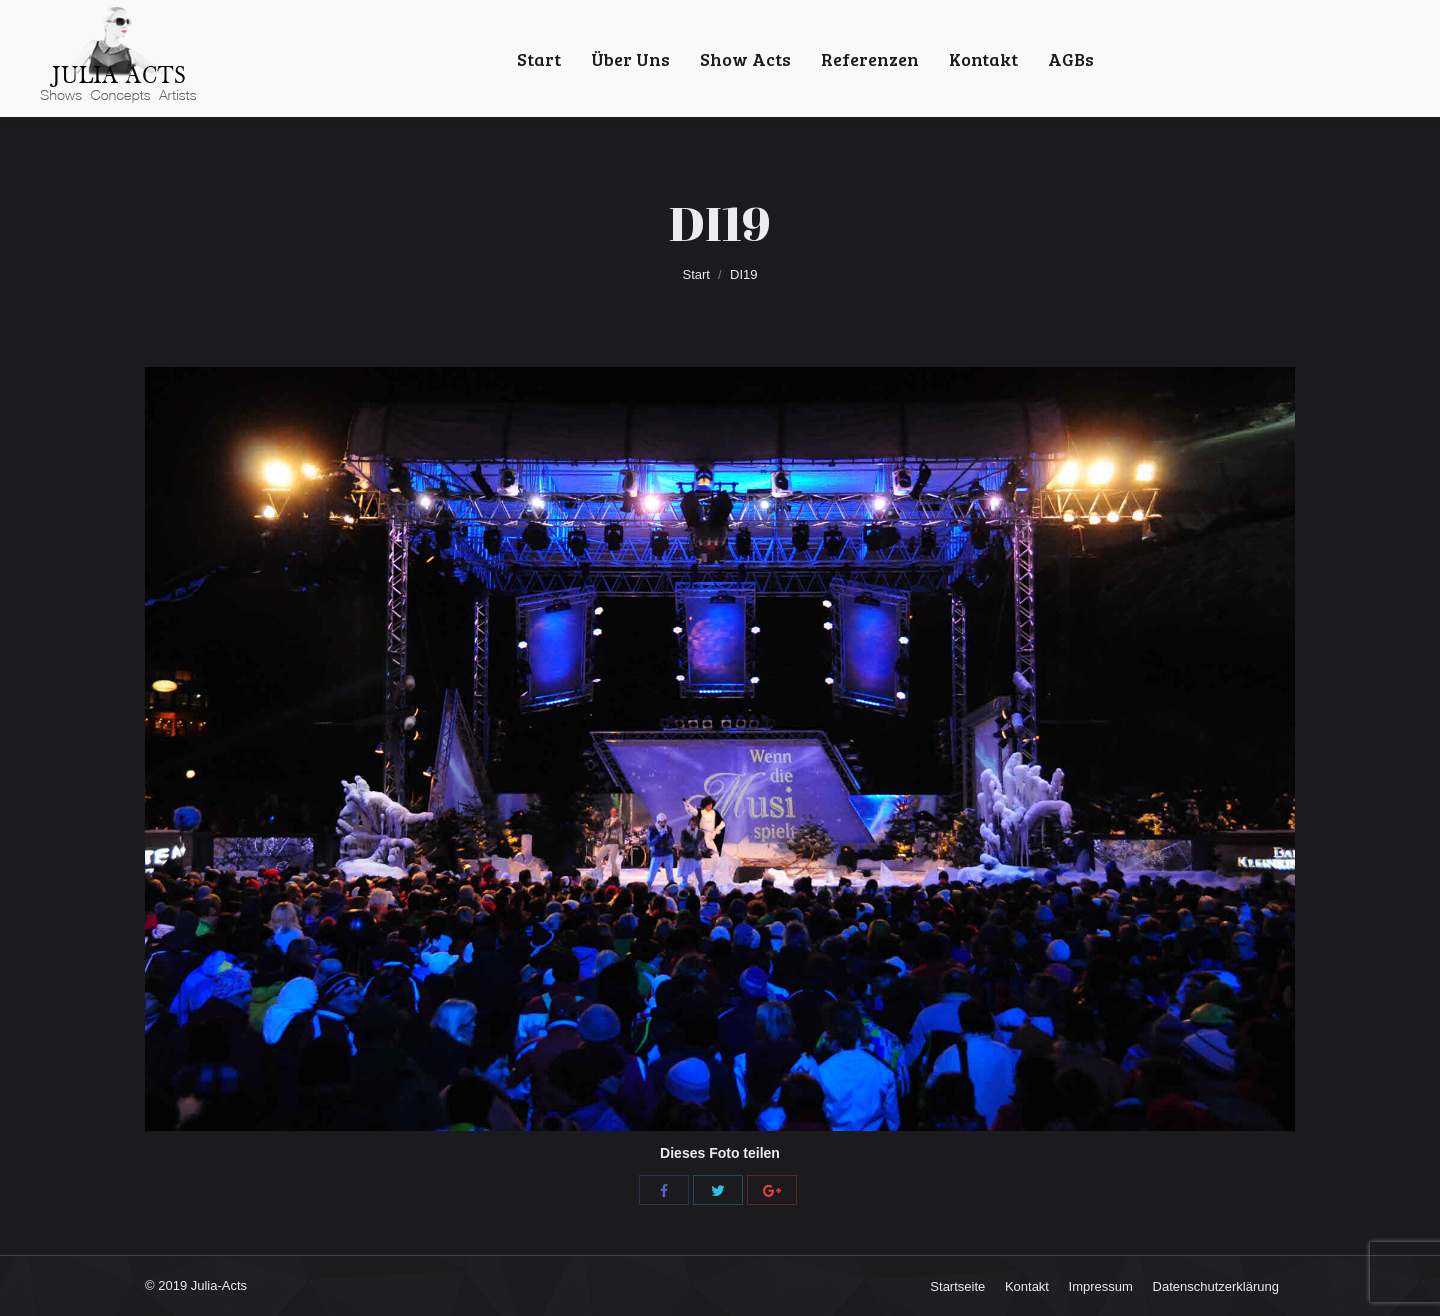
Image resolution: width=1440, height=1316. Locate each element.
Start (696, 274)
